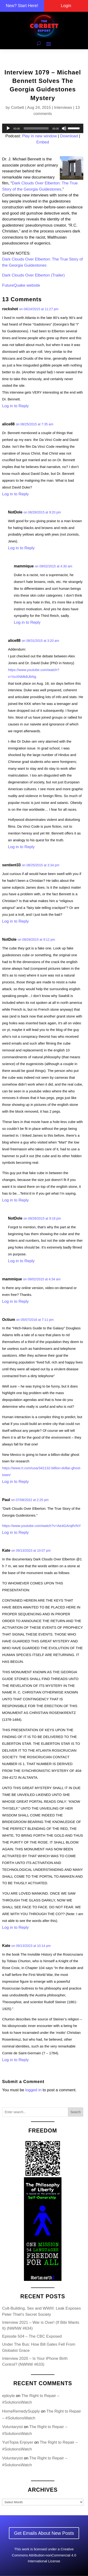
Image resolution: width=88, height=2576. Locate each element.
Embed (42, 142)
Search (75, 2112)
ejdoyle (8, 2395)
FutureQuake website (21, 285)
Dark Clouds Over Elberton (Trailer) (33, 275)
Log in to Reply (15, 406)
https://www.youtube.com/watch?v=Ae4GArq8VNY (41, 1526)
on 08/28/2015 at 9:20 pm (42, 512)
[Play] (8, 128)
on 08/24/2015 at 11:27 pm (38, 309)
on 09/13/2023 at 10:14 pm (31, 1946)
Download (69, 136)
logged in (33, 2090)
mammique (24, 566)
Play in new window (39, 136)
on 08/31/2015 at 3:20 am (40, 641)
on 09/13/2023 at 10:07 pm (31, 1550)
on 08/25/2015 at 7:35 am (34, 424)
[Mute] (64, 128)
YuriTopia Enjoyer (17, 2442)
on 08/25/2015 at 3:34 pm (40, 865)
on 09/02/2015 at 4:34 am (42, 1279)
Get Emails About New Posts (44, 2533)
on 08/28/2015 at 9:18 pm (42, 1218)
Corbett (17, 107)
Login (66, 5)
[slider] (36, 128)
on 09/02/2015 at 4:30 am (53, 566)
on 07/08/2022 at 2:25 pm (30, 1500)
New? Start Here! (22, 5)
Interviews (63, 107)
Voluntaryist (12, 2427)
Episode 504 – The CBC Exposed (32, 2336)
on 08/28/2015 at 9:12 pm (36, 939)
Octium (8, 1320)
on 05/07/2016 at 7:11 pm (35, 1320)
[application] (42, 128)
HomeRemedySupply (21, 2411)
